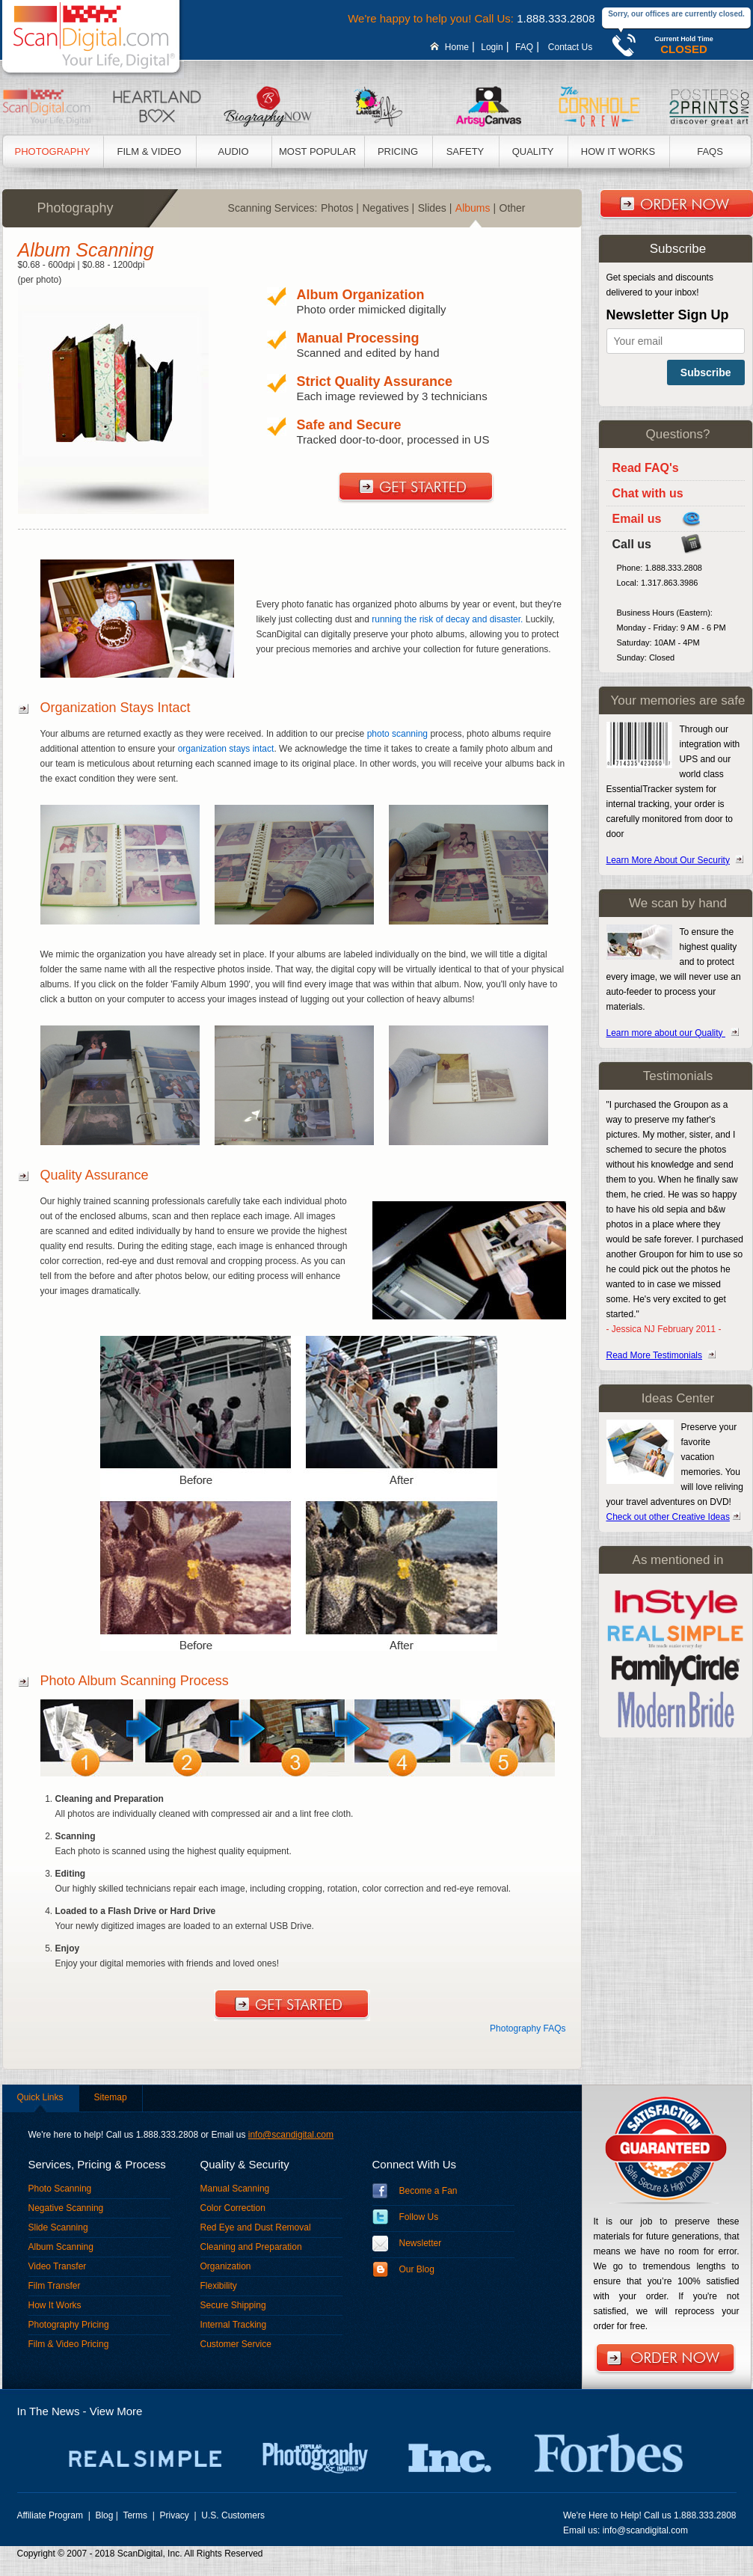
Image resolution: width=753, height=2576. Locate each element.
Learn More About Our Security (668, 860)
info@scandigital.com (291, 2134)
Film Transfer (54, 2286)
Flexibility (218, 2286)
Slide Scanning (58, 2227)
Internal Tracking (233, 2324)
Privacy (176, 2515)
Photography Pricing (68, 2324)
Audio (233, 151)
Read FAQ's (645, 467)
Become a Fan (428, 2191)
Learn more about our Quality (665, 1033)
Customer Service (235, 2344)
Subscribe (705, 372)
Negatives (388, 208)
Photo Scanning (60, 2188)
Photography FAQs (527, 2028)
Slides (435, 208)
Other (514, 208)
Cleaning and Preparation (251, 2247)
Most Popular (317, 151)
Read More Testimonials (654, 1355)
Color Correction (232, 2208)
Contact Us (569, 47)
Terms (136, 2515)
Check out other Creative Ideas (668, 1517)
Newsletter (420, 2243)
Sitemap (110, 2097)
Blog (104, 2515)
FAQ (524, 47)
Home (457, 47)
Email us (637, 518)
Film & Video (149, 151)
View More (116, 2411)
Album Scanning (60, 2247)
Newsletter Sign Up (667, 314)
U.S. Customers (233, 2515)
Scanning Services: (273, 208)
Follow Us (419, 2217)
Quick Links (40, 2097)
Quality (533, 151)
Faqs (710, 151)
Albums (475, 208)
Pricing (398, 151)
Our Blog (416, 2269)
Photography (52, 151)
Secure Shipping (233, 2305)
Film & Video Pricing (68, 2344)
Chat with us (647, 493)
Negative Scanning (66, 2208)
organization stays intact (226, 748)
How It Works (618, 151)
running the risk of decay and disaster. (447, 619)
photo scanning (397, 734)
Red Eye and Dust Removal (255, 2227)
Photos (340, 208)
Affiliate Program (51, 2515)
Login (491, 47)
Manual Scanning (235, 2188)
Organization (225, 2266)
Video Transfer (57, 2266)
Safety (465, 151)
